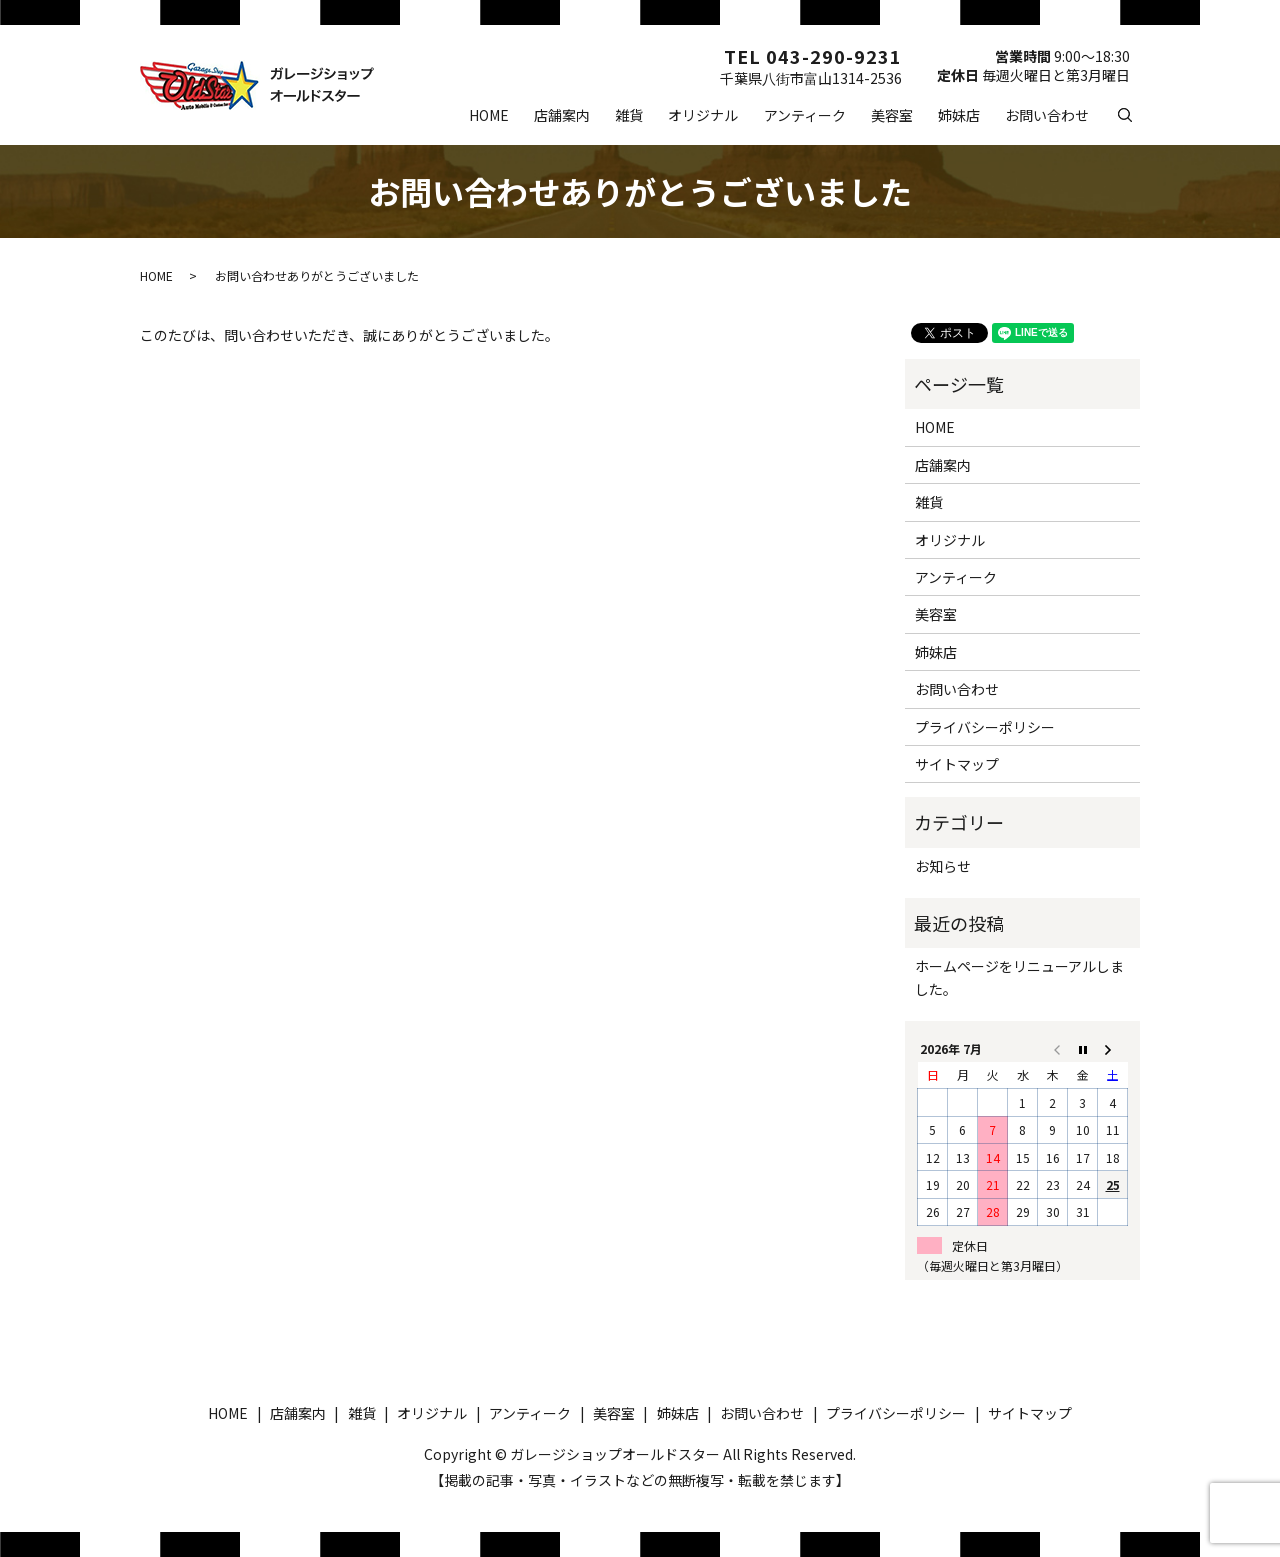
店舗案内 (562, 115)
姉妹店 (959, 115)
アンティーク (805, 115)
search (1138, 114)
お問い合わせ (1047, 115)
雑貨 (629, 115)
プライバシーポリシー (985, 727)
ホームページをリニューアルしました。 (1019, 977)
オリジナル (703, 115)
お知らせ (943, 866)
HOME (489, 115)
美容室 (892, 115)
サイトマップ (957, 764)
